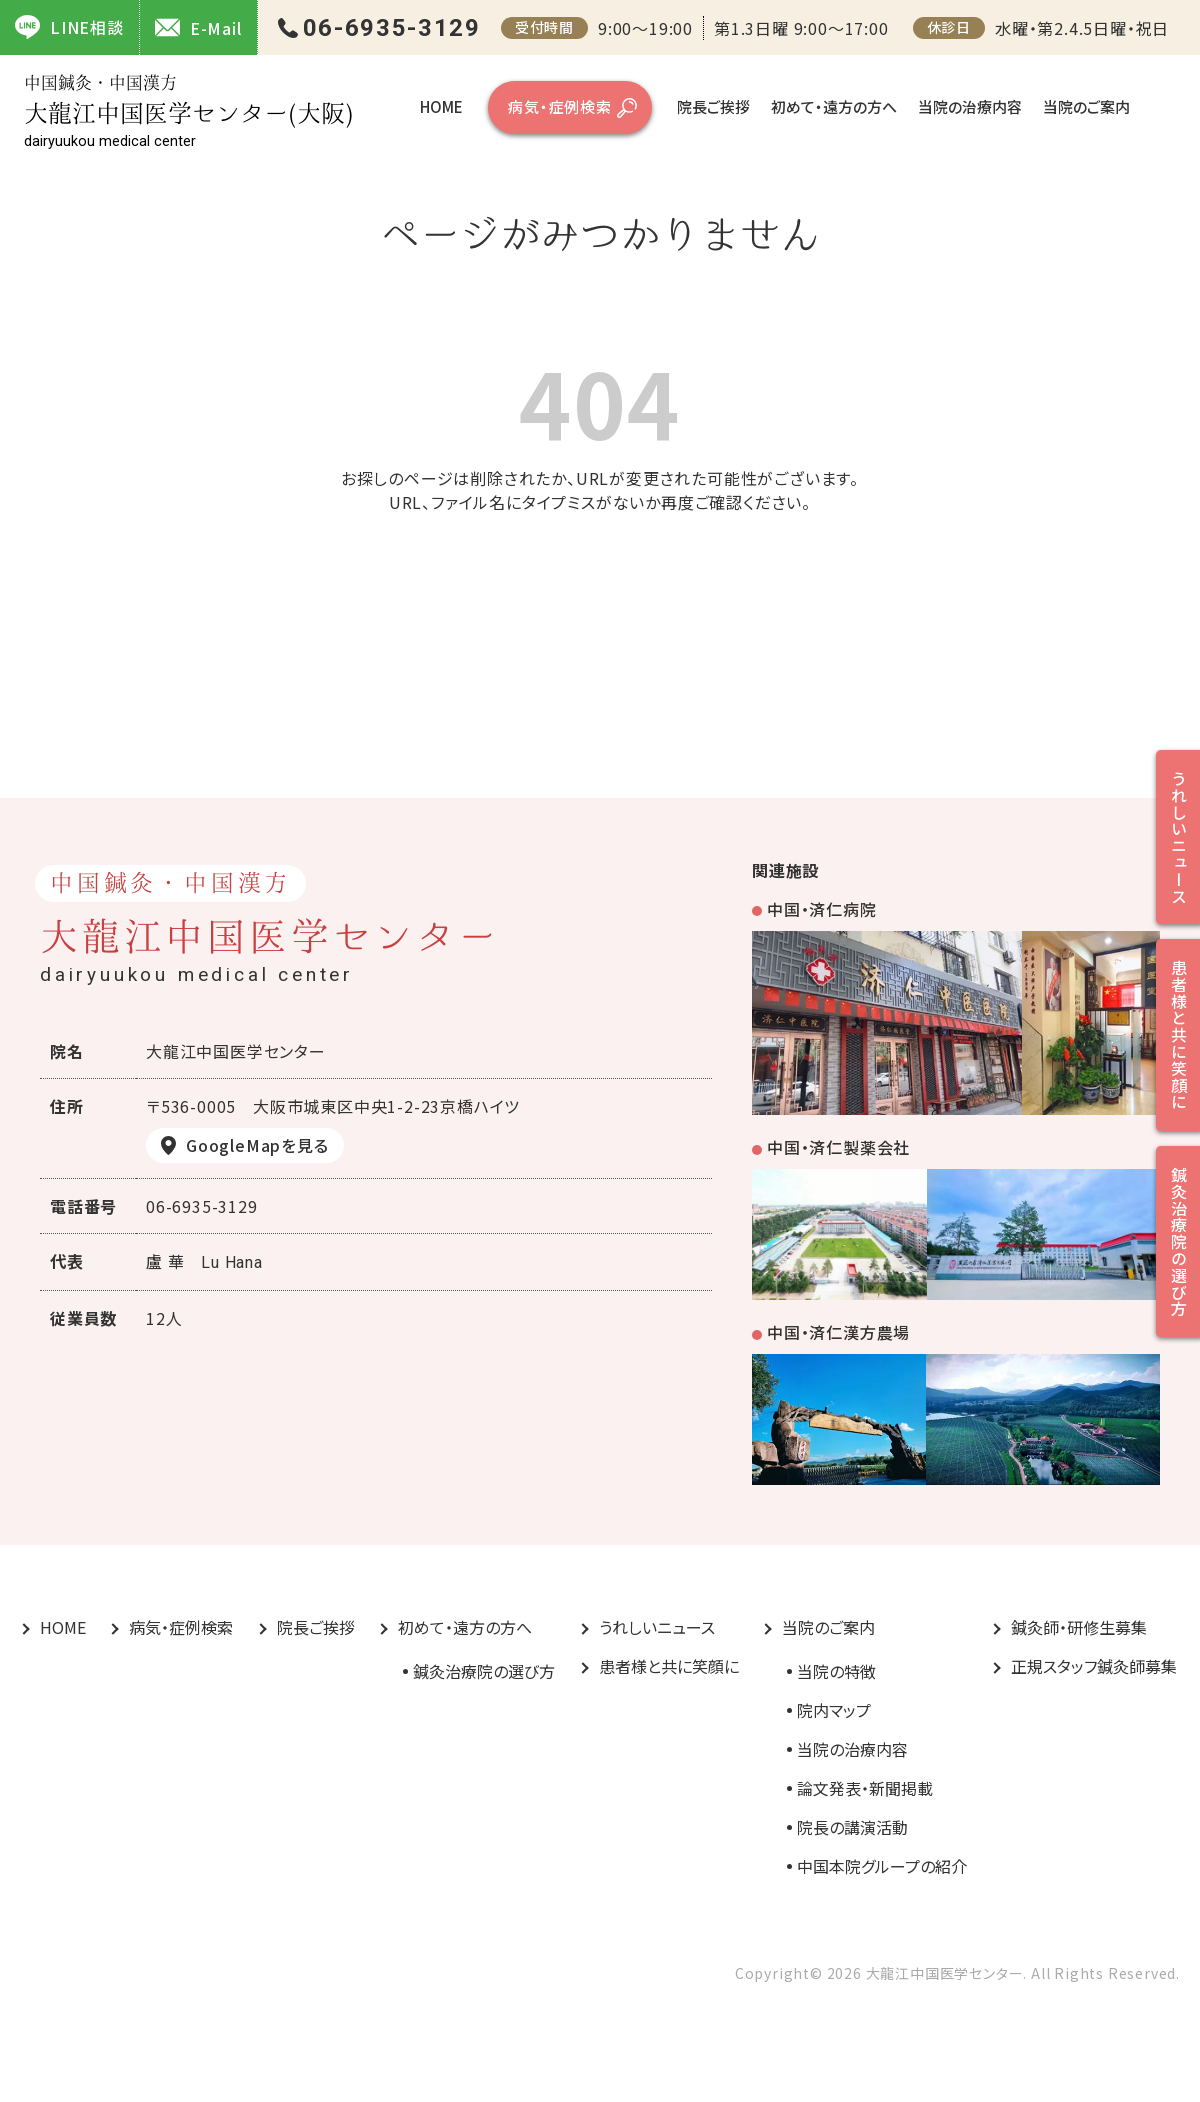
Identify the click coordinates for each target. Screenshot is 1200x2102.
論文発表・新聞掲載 (865, 1788)
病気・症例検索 (560, 106)
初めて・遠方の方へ (834, 106)
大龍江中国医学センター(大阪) (189, 111)
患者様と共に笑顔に (669, 1666)
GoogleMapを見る (257, 1145)
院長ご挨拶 (713, 106)
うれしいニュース (657, 1627)
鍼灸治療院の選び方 (484, 1671)
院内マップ (834, 1710)
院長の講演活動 (852, 1827)
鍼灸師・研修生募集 (1079, 1627)
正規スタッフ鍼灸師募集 (1094, 1666)
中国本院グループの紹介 (882, 1866)
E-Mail (198, 27)
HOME (441, 106)
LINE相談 (69, 27)
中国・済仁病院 (822, 909)
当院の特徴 (836, 1671)
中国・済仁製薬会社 (838, 1147)
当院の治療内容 (970, 106)
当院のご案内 (1086, 106)
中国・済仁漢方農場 (838, 1332)
